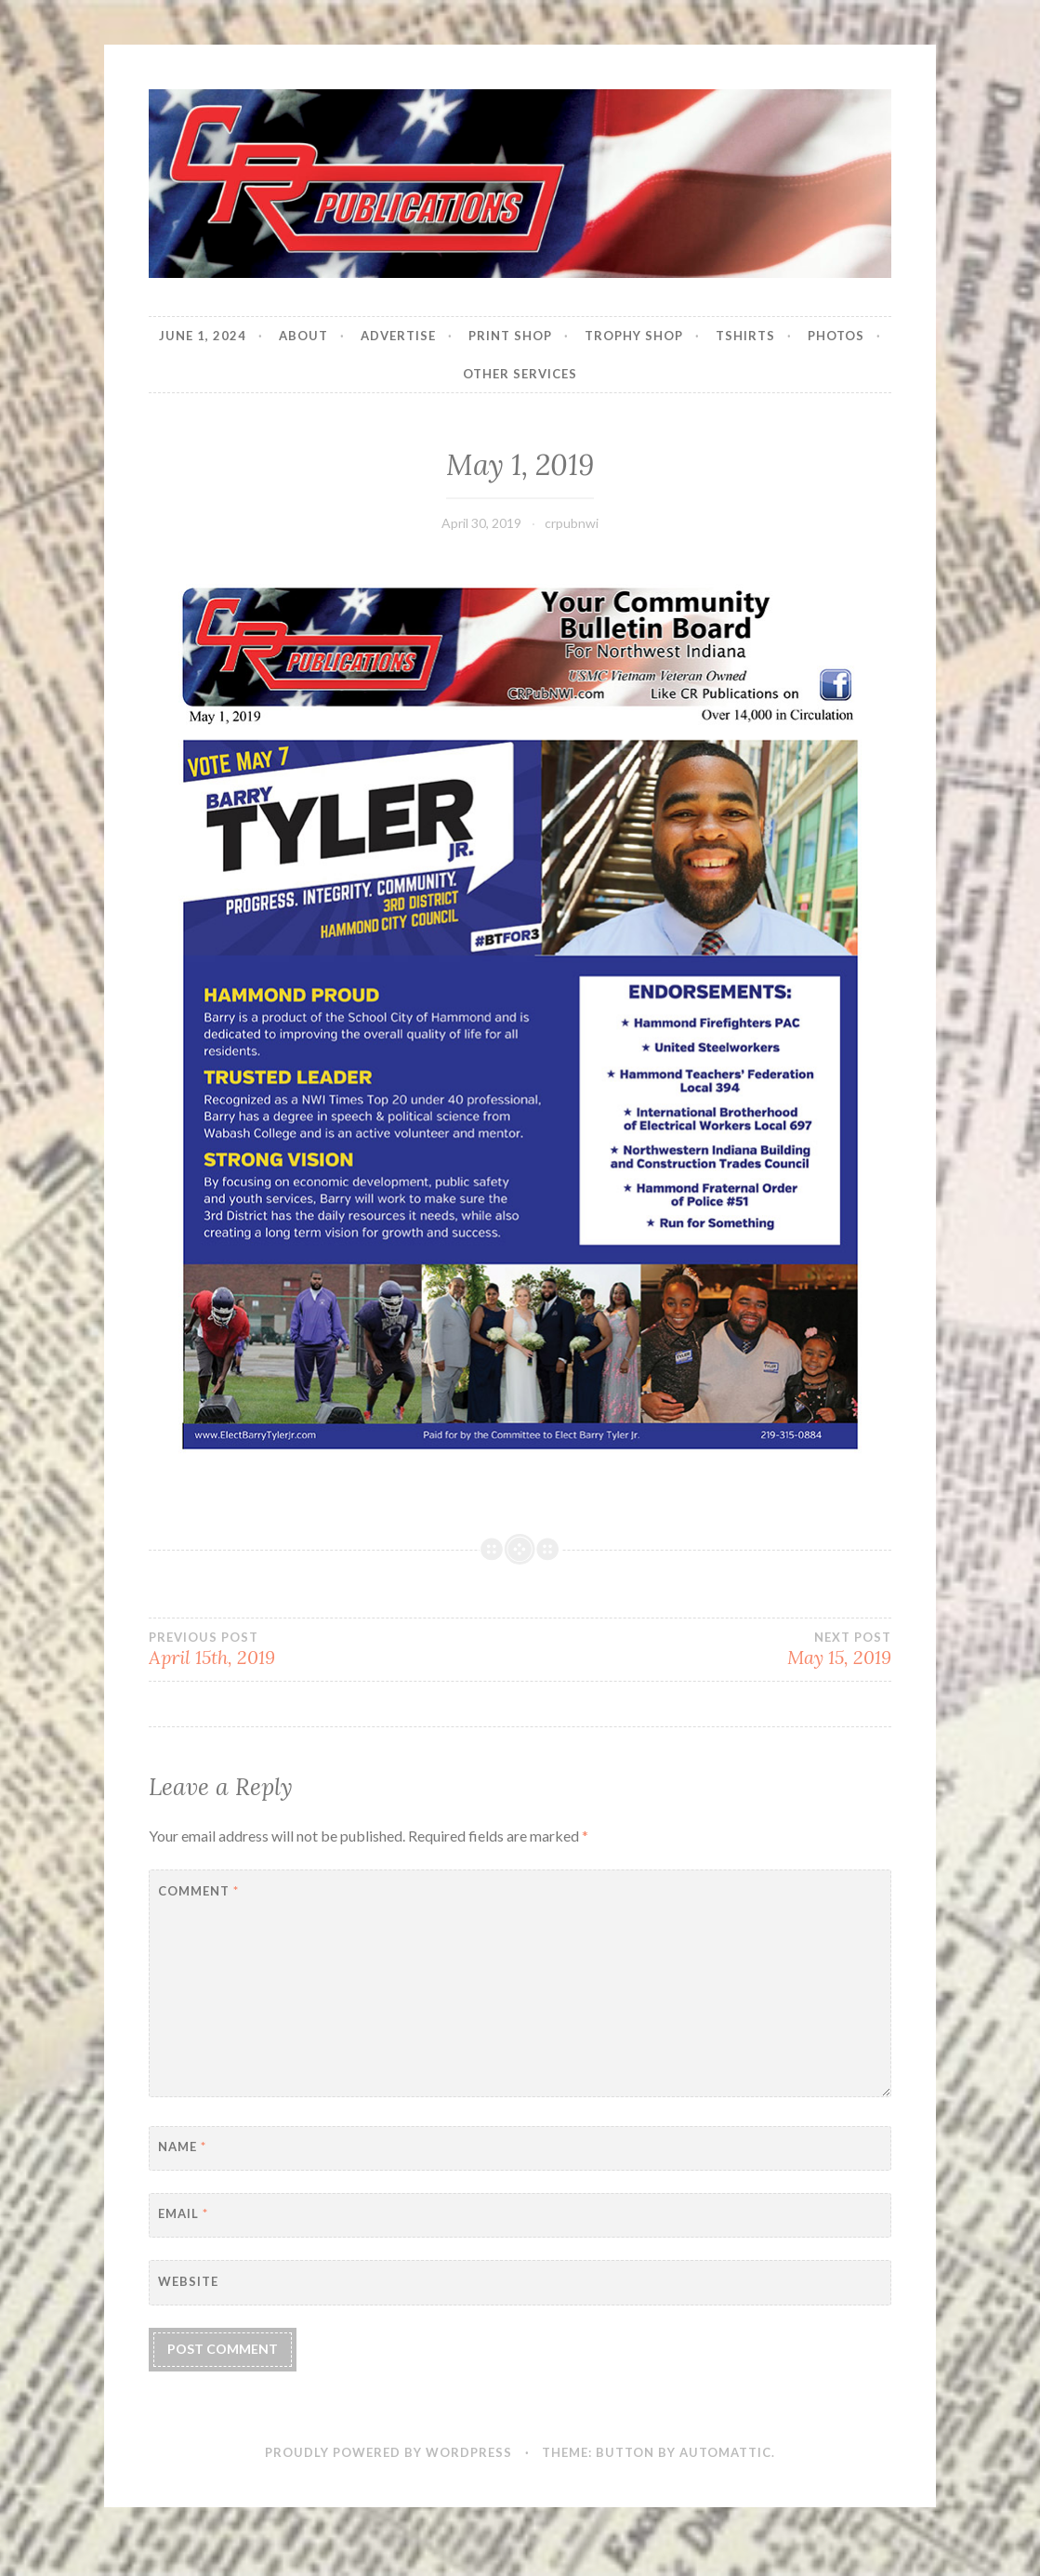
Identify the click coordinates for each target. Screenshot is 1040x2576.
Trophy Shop (634, 335)
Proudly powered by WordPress (388, 2452)
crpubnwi (572, 523)
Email (183, 2213)
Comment (198, 1890)
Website (188, 2281)
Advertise (398, 335)
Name (182, 2146)
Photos (836, 335)
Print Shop (510, 335)
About (303, 335)
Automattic (725, 2452)
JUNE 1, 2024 (202, 335)
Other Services (520, 373)
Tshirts (745, 335)
